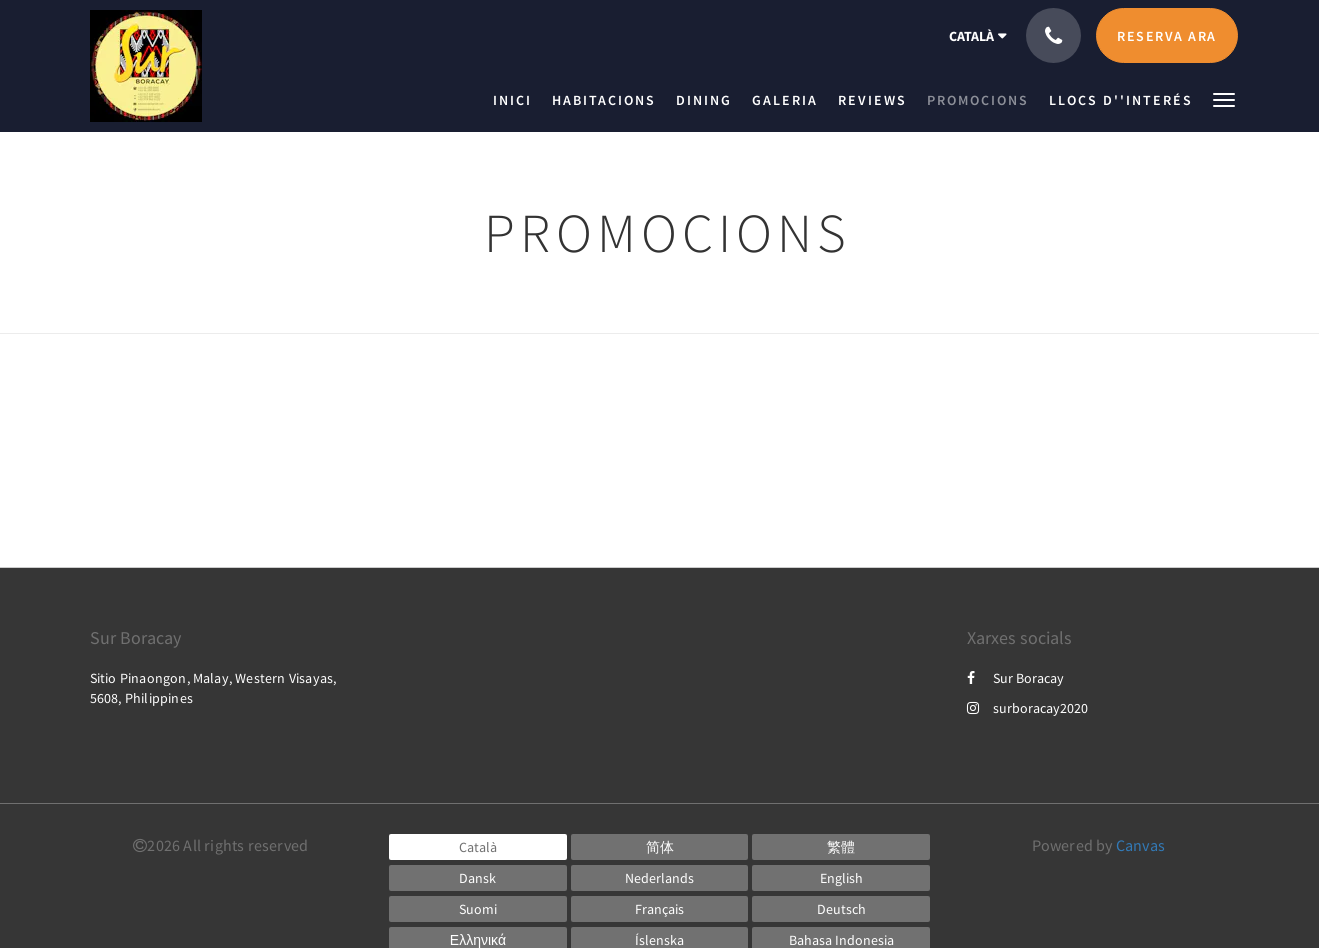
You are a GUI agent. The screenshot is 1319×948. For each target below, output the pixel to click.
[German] (841, 909)
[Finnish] (478, 909)
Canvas (1140, 845)
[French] (660, 909)
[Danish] (478, 878)
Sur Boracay (1015, 678)
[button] (1224, 98)
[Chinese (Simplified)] (660, 847)
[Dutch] (660, 878)
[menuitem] (517, 100)
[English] (841, 878)
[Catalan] (478, 847)
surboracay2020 (1027, 708)
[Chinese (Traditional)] (841, 847)
